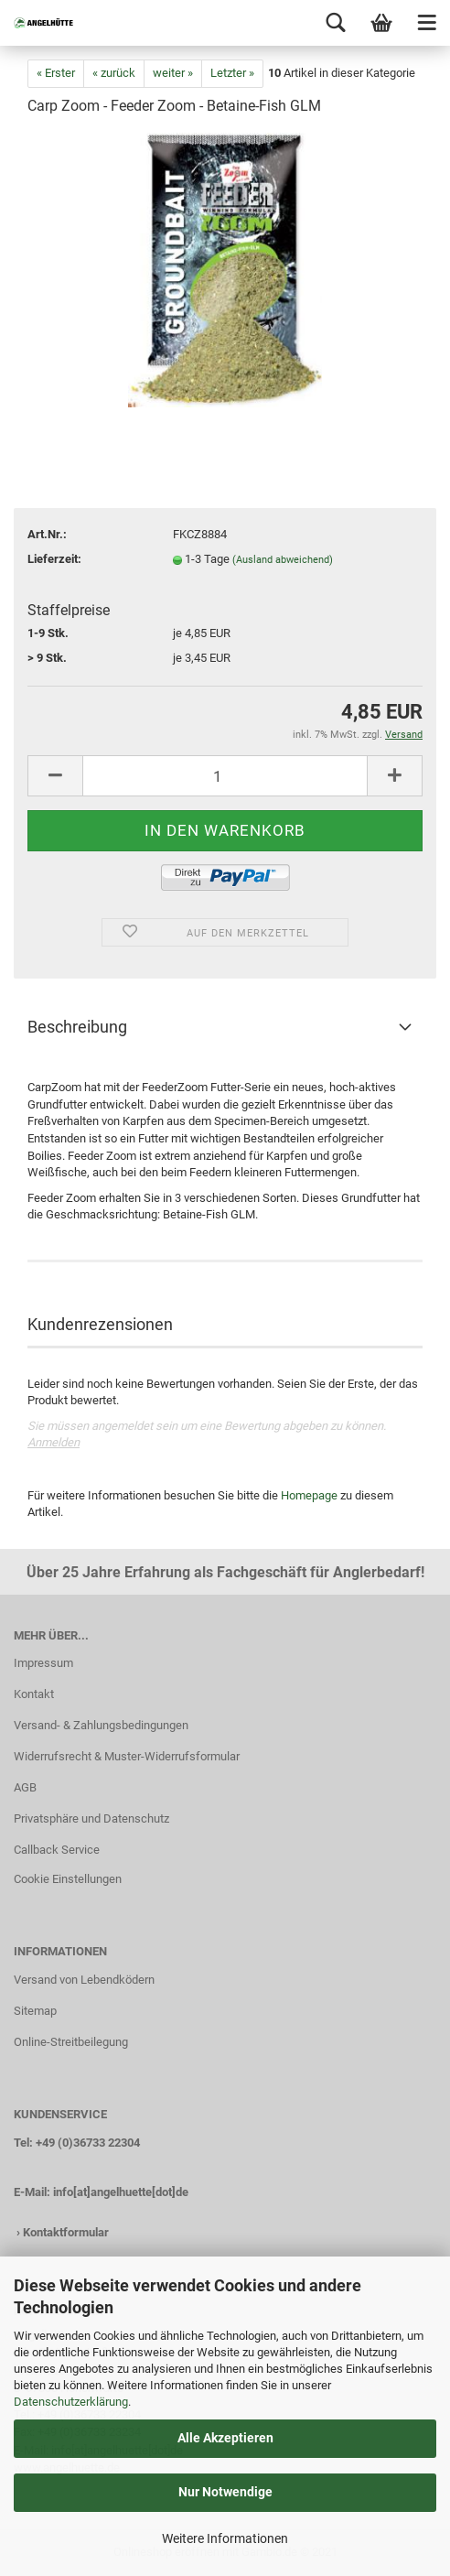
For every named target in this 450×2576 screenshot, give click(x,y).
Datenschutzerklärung (71, 2401)
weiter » (173, 73)
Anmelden (53, 1442)
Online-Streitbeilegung (71, 2042)
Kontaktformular (66, 2232)
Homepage (309, 1495)
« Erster (56, 73)
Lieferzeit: (54, 559)
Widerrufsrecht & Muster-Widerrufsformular (127, 1756)
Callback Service (57, 1849)
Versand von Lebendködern (84, 1979)
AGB (25, 1787)
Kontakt (34, 1694)
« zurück (113, 73)
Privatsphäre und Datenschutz (91, 1818)
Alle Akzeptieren (225, 2437)
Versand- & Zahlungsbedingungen (101, 1725)
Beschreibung (77, 1026)
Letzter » (232, 73)
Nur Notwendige (225, 2491)
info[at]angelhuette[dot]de (120, 2192)
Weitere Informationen (225, 2538)
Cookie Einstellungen (68, 1879)
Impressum (43, 1663)
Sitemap (35, 2011)
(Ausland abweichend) (282, 560)
